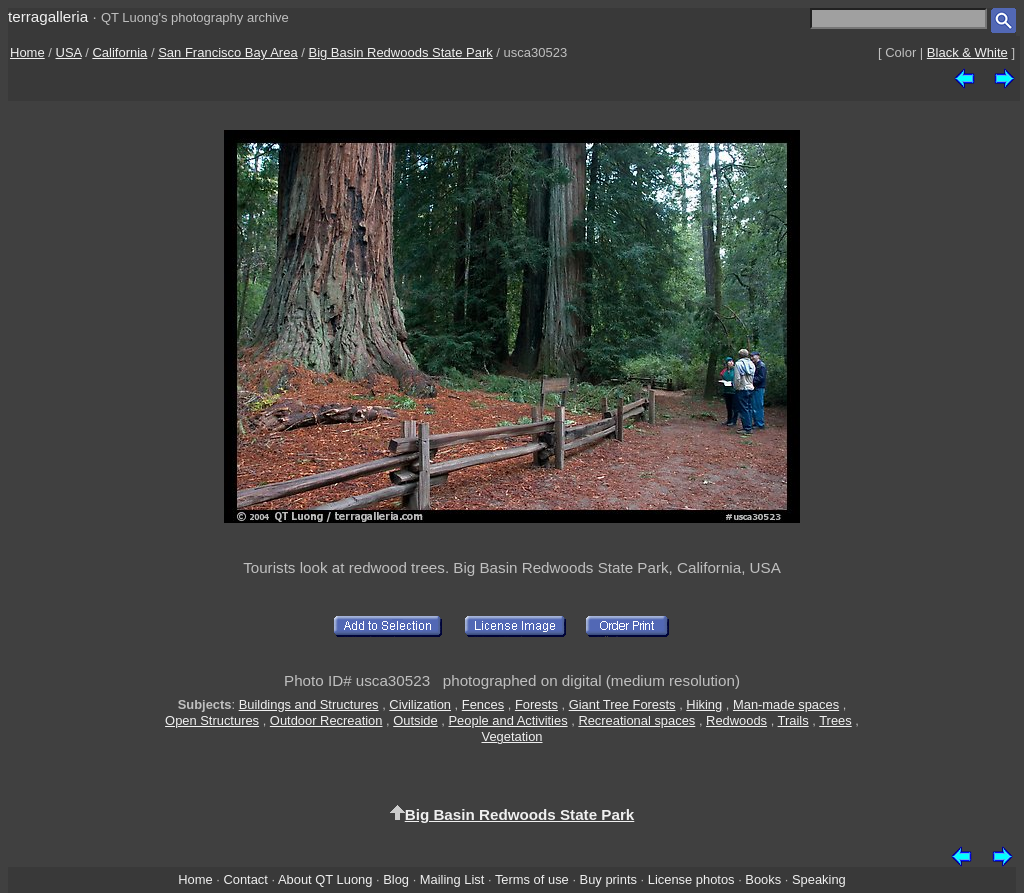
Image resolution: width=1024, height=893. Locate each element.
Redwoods (736, 720)
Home (27, 52)
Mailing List (452, 879)
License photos (691, 879)
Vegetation (511, 736)
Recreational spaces (636, 720)
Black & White (967, 52)
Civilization (420, 704)
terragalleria (48, 16)
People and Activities (508, 720)
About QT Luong (325, 879)
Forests (536, 704)
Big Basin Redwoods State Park (400, 52)
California (119, 52)
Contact (245, 879)
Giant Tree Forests (622, 704)
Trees (835, 720)
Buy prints (608, 879)
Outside (415, 720)
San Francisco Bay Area (227, 52)
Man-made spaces (786, 704)
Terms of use (532, 879)
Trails (793, 720)
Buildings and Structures (309, 704)
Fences (483, 704)
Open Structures (212, 720)
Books (763, 879)
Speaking (819, 879)
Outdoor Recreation (326, 720)
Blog (396, 879)
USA (69, 52)
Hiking (704, 704)
